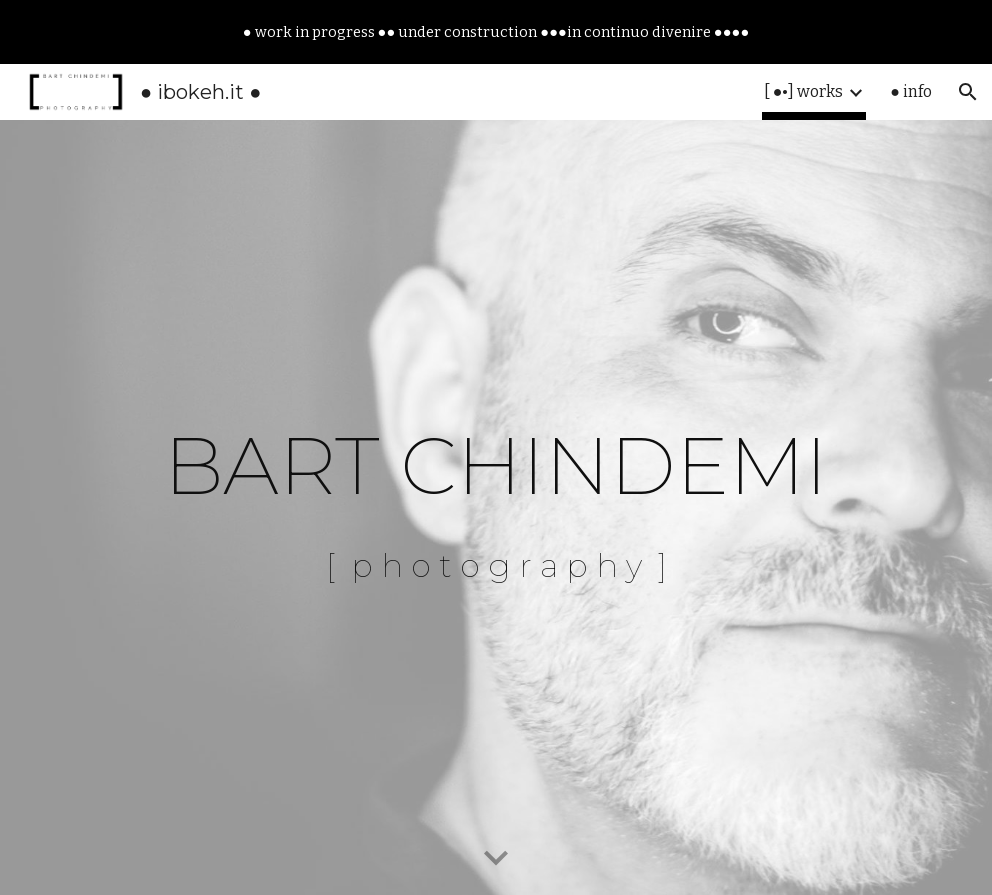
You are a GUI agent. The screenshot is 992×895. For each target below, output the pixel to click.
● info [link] (911, 91)
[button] (968, 92)
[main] (496, 507)
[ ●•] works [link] (804, 91)
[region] (496, 32)
